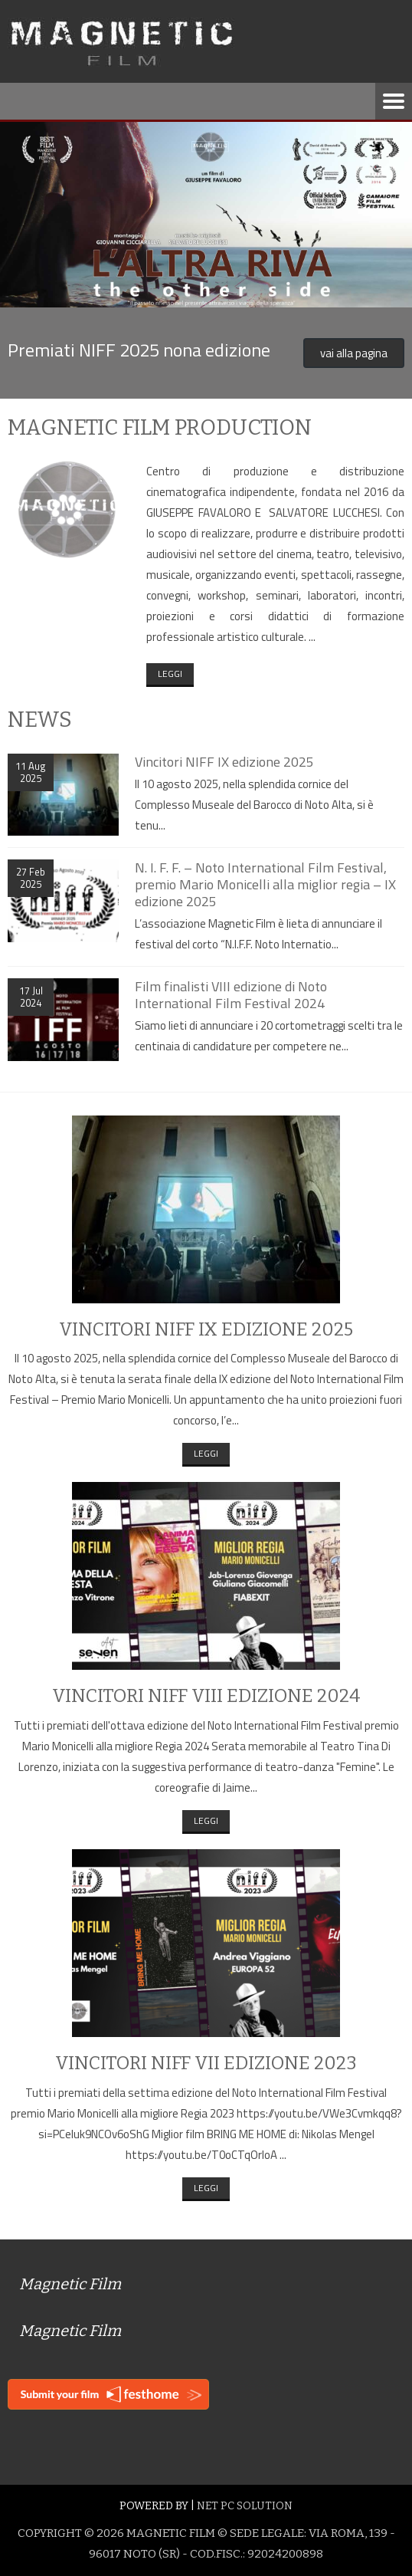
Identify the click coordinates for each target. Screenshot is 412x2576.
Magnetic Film (70, 2284)
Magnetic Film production (160, 427)
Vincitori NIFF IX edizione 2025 (224, 761)
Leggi (170, 673)
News (40, 719)
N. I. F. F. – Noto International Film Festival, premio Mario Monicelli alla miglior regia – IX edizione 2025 (265, 884)
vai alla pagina (353, 353)
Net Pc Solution (245, 2505)
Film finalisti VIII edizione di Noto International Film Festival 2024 (231, 995)
